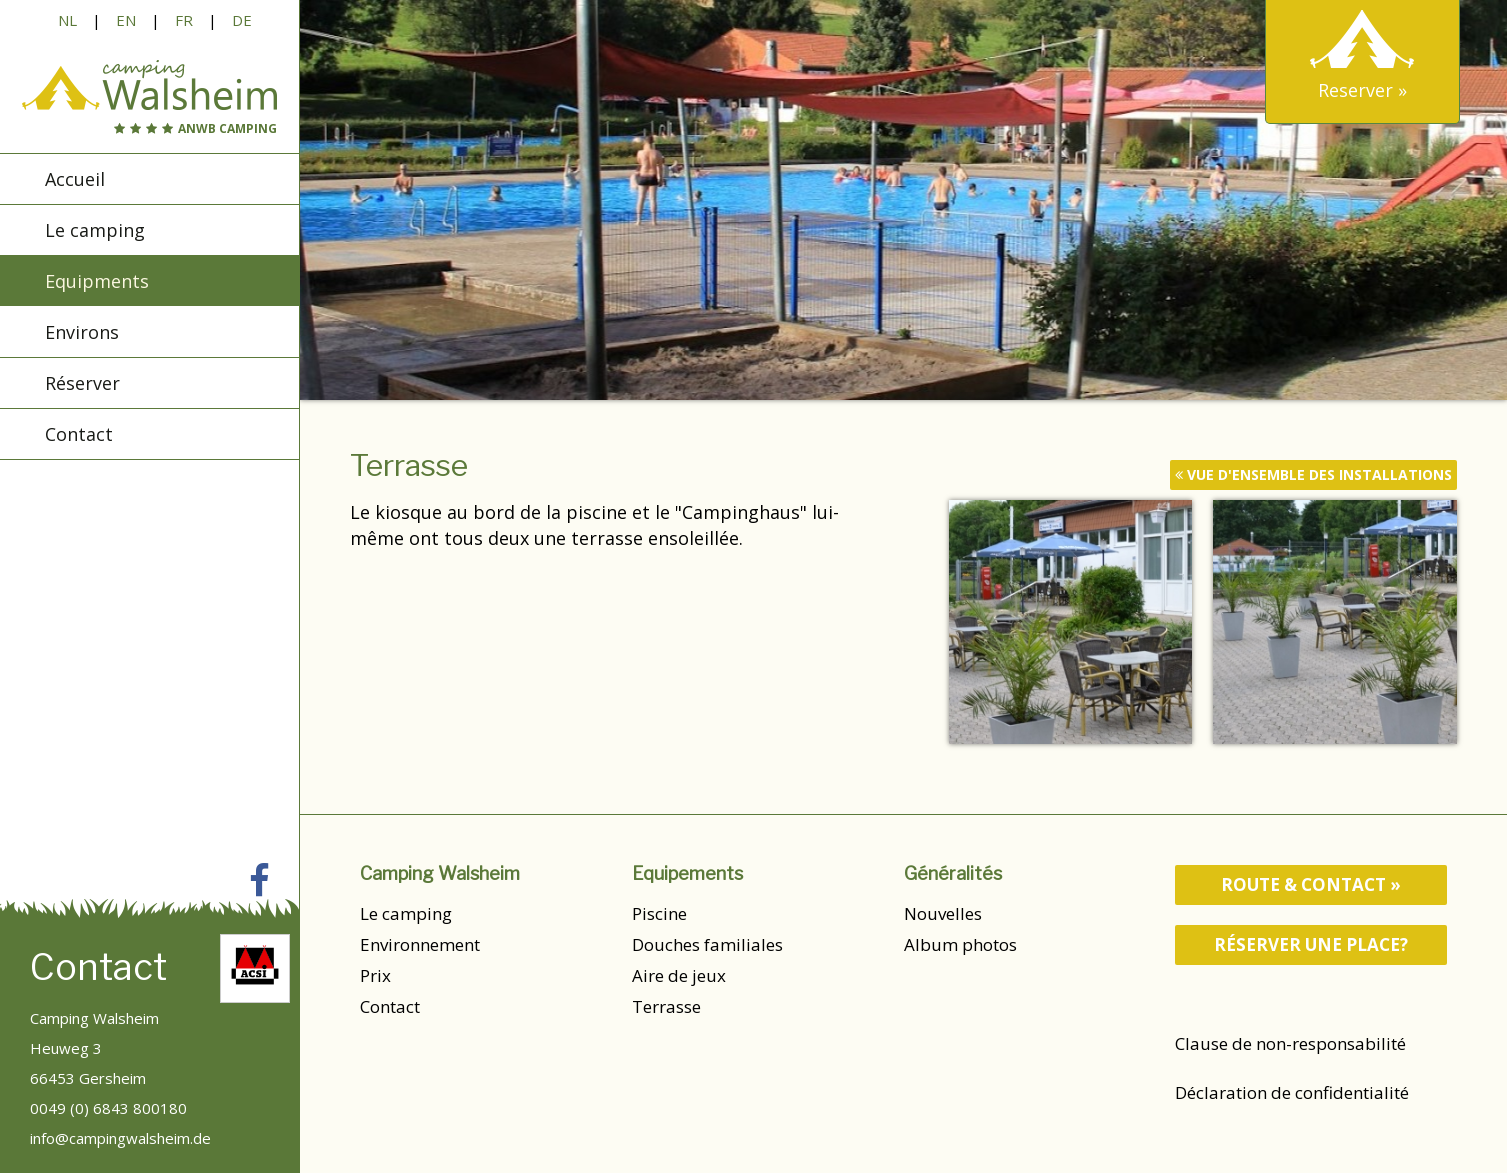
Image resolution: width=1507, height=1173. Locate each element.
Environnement (420, 944)
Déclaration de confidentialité (1292, 1092)
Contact (390, 1006)
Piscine (659, 913)
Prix (375, 975)
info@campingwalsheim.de (120, 1138)
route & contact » (1311, 884)
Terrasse (666, 1006)
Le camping (406, 913)
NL (67, 20)
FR (184, 20)
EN (126, 20)
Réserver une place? (1311, 944)
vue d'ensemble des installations (1313, 474)
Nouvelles (943, 913)
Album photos (960, 944)
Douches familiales (707, 944)
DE (242, 20)
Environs (82, 334)
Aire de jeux (679, 975)
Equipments (97, 283)
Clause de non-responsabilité (1290, 1043)
